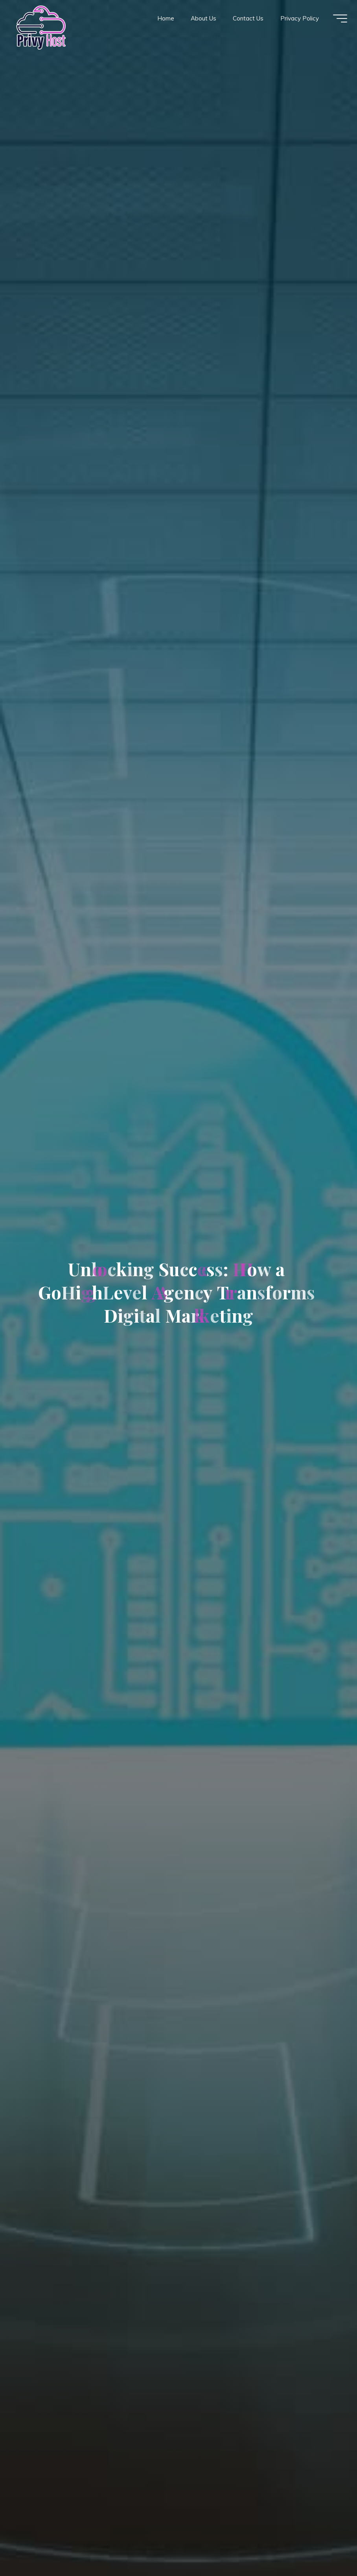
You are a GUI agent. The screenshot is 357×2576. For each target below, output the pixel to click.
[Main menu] (338, 19)
